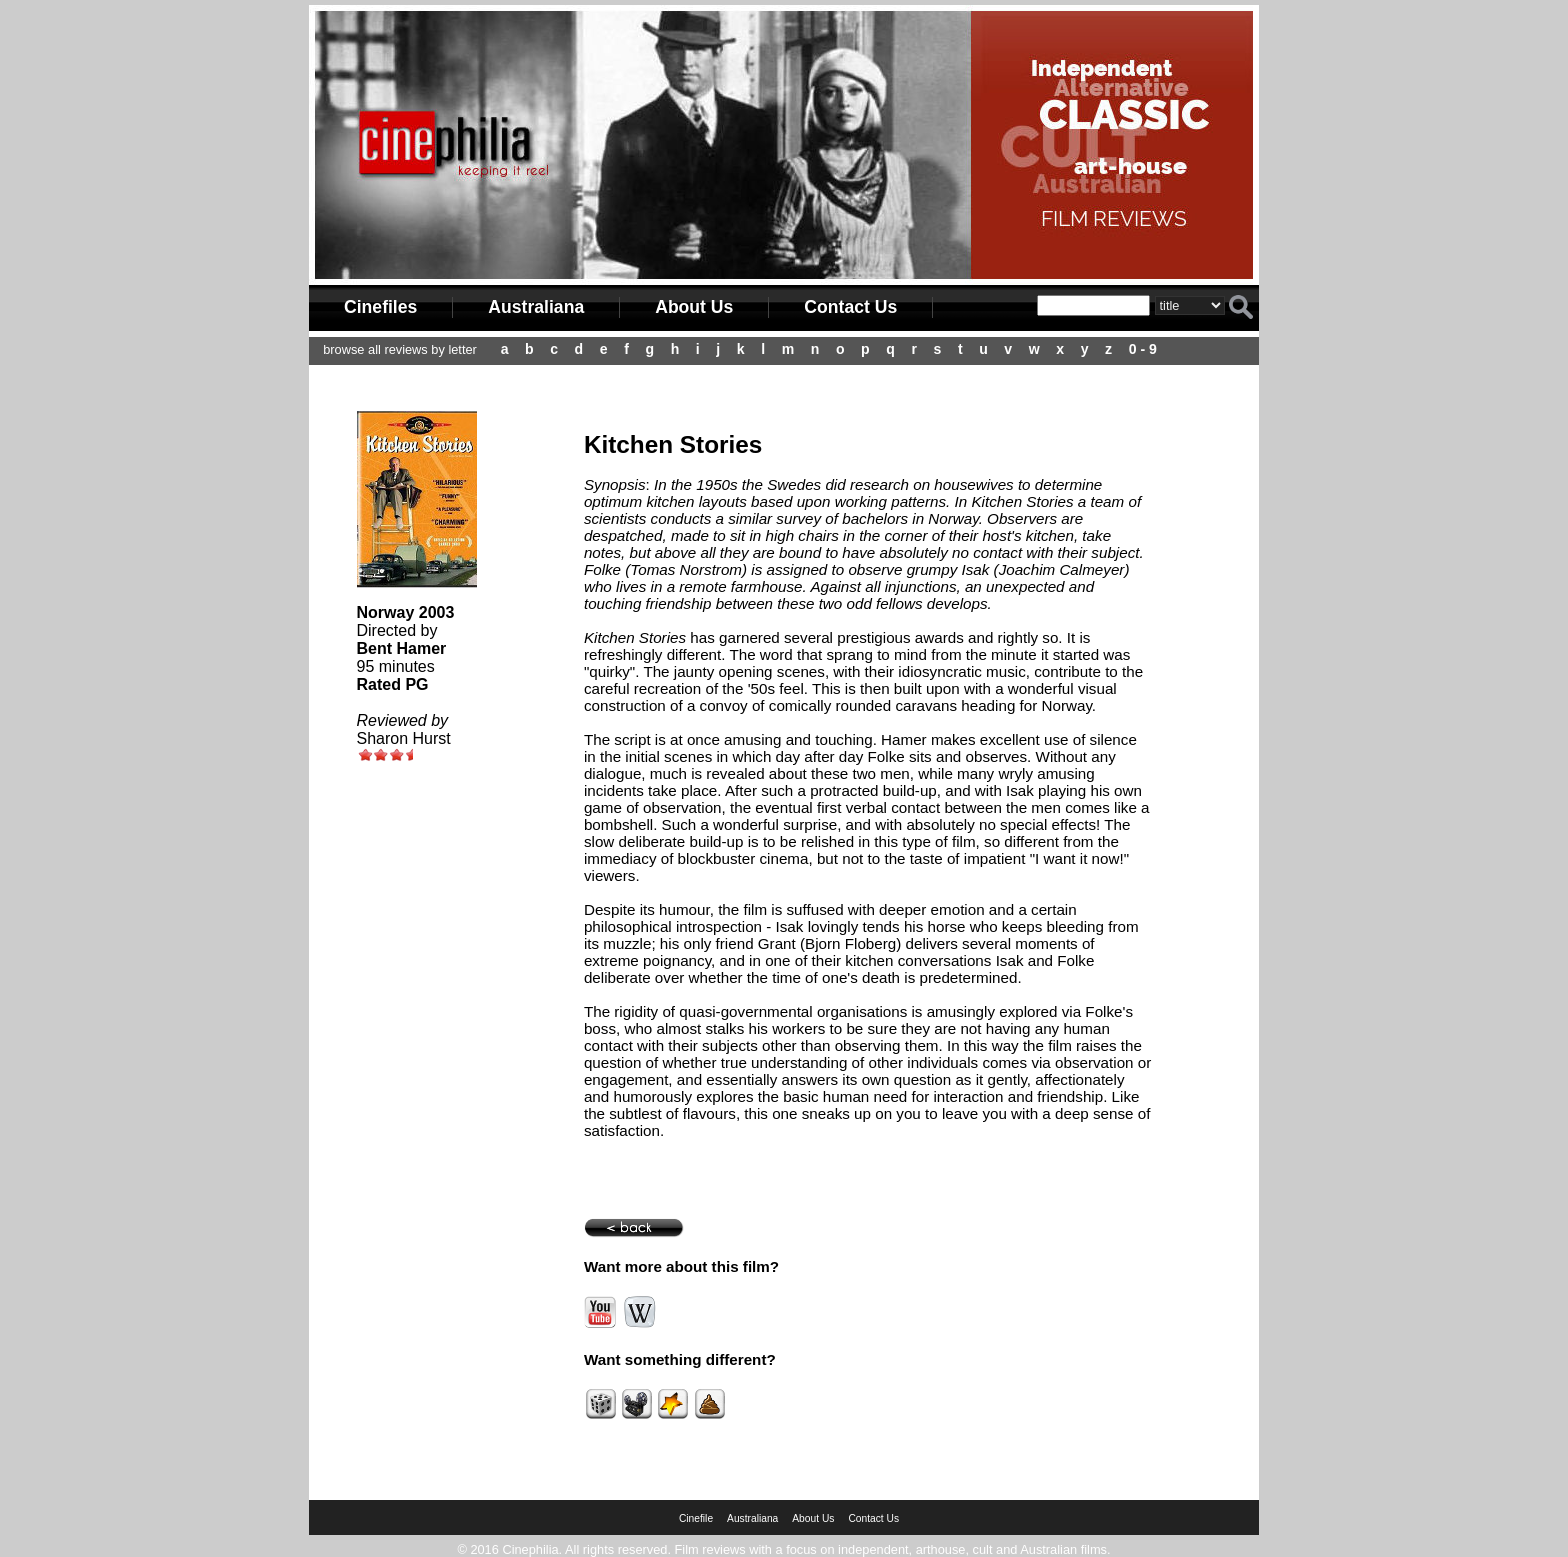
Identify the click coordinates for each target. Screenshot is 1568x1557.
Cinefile (696, 1518)
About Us (694, 307)
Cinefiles (380, 307)
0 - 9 (1143, 349)
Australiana (536, 307)
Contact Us (850, 307)
